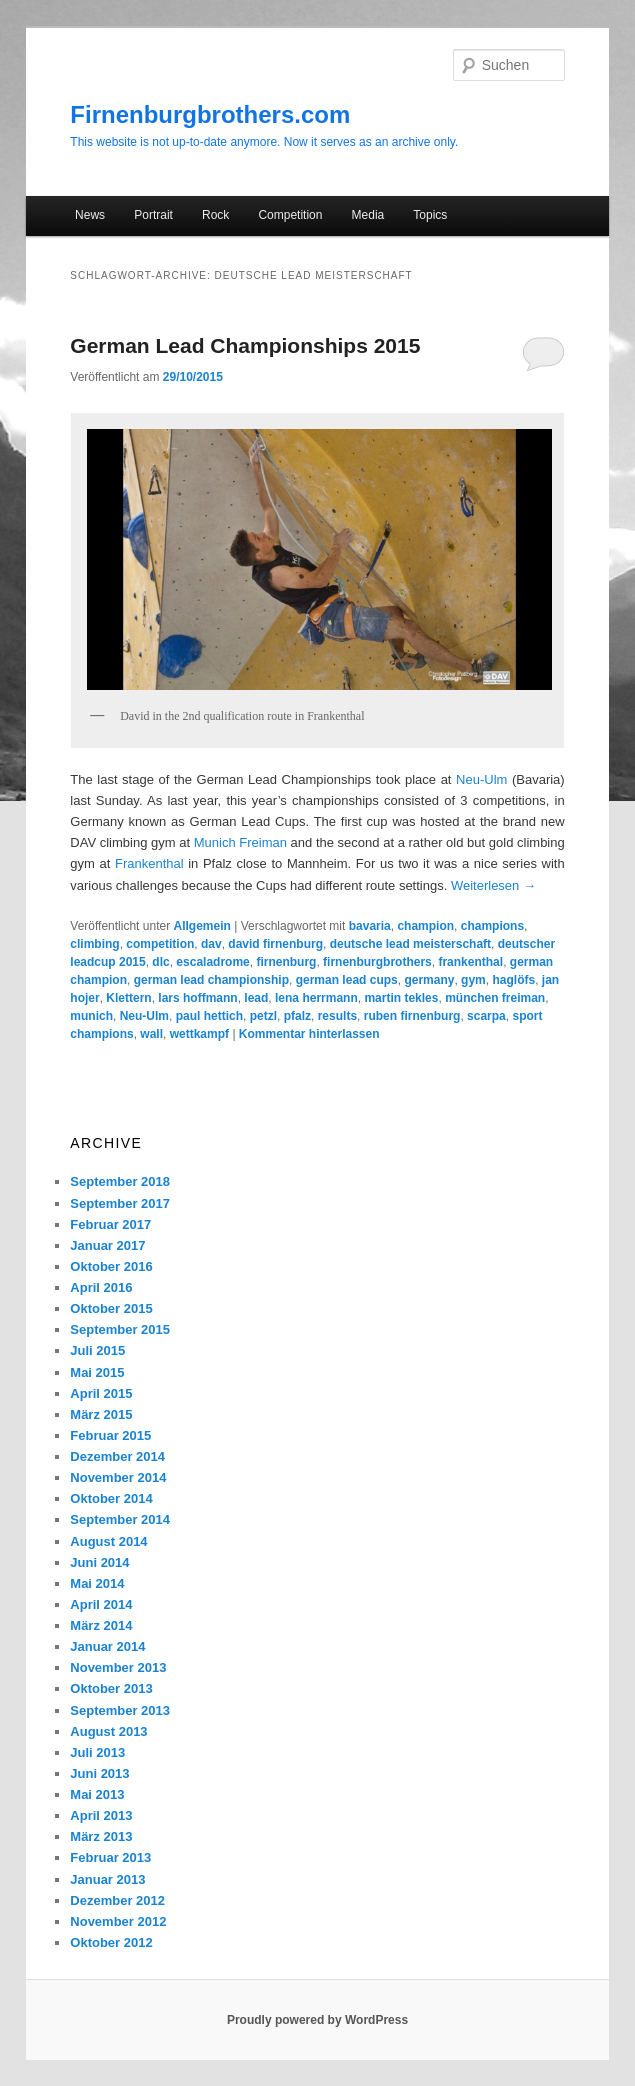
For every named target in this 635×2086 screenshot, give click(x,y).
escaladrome (212, 962)
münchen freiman (495, 998)
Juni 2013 (99, 1773)
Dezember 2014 (117, 1456)
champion (425, 926)
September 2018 (120, 1181)
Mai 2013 (97, 1794)
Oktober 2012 (111, 1942)
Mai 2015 (97, 1372)
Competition (290, 215)
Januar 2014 (107, 1646)
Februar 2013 (110, 1857)
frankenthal (470, 962)
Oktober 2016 (111, 1266)
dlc (160, 962)
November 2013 (118, 1667)
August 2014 (108, 1541)
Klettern (128, 998)
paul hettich (209, 1016)
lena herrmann (316, 998)
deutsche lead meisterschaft (410, 944)
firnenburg (286, 962)
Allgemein (201, 926)
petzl (263, 1016)
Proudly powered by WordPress (317, 2020)
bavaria (370, 926)
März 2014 (101, 1625)
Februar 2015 (110, 1435)
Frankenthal (149, 863)
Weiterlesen (493, 885)
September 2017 (120, 1203)
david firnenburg (275, 944)
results (337, 1016)
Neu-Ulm (481, 779)
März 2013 (101, 1836)
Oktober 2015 (111, 1308)
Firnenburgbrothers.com (210, 114)
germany (429, 980)
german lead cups (347, 980)
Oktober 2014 (111, 1498)
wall (151, 1034)
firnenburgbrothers (377, 962)
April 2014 (101, 1604)
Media (368, 215)
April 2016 (101, 1287)
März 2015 (101, 1414)
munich (91, 1016)
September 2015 (120, 1329)
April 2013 (101, 1815)
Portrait (153, 215)
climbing (94, 944)
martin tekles (401, 998)
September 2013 (120, 1710)
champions (492, 926)
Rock (215, 215)
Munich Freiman (240, 842)
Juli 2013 (97, 1752)
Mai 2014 (97, 1583)
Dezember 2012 (117, 1900)
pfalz (297, 1016)
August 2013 (108, 1731)
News (90, 215)
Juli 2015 (97, 1350)
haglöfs (513, 980)
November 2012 (118, 1921)
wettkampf (199, 1034)
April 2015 (101, 1393)
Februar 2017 (110, 1224)
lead (256, 998)
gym (473, 980)
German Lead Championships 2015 (245, 345)
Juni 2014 (99, 1562)
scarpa (486, 1016)
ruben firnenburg (412, 1016)
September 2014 (120, 1519)
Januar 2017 (107, 1245)
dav (211, 944)
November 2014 (118, 1477)
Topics (430, 215)
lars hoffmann (197, 998)
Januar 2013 (107, 1879)
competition (160, 944)
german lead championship (211, 980)
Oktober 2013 (111, 1688)
